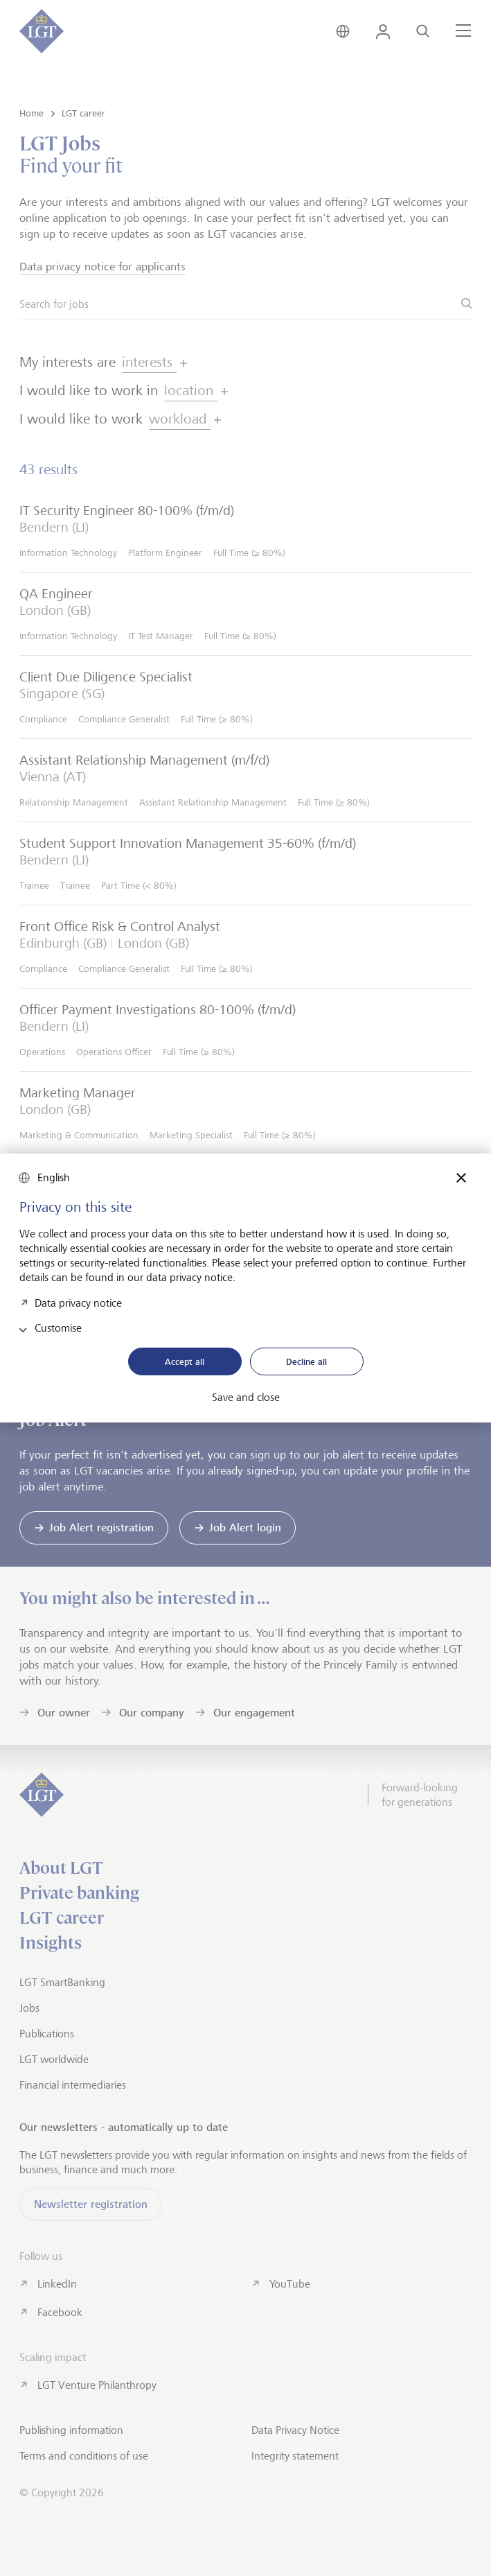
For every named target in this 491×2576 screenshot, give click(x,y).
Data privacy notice (78, 1301)
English (53, 1177)
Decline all (306, 1361)
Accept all (184, 1361)
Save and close (246, 1397)
